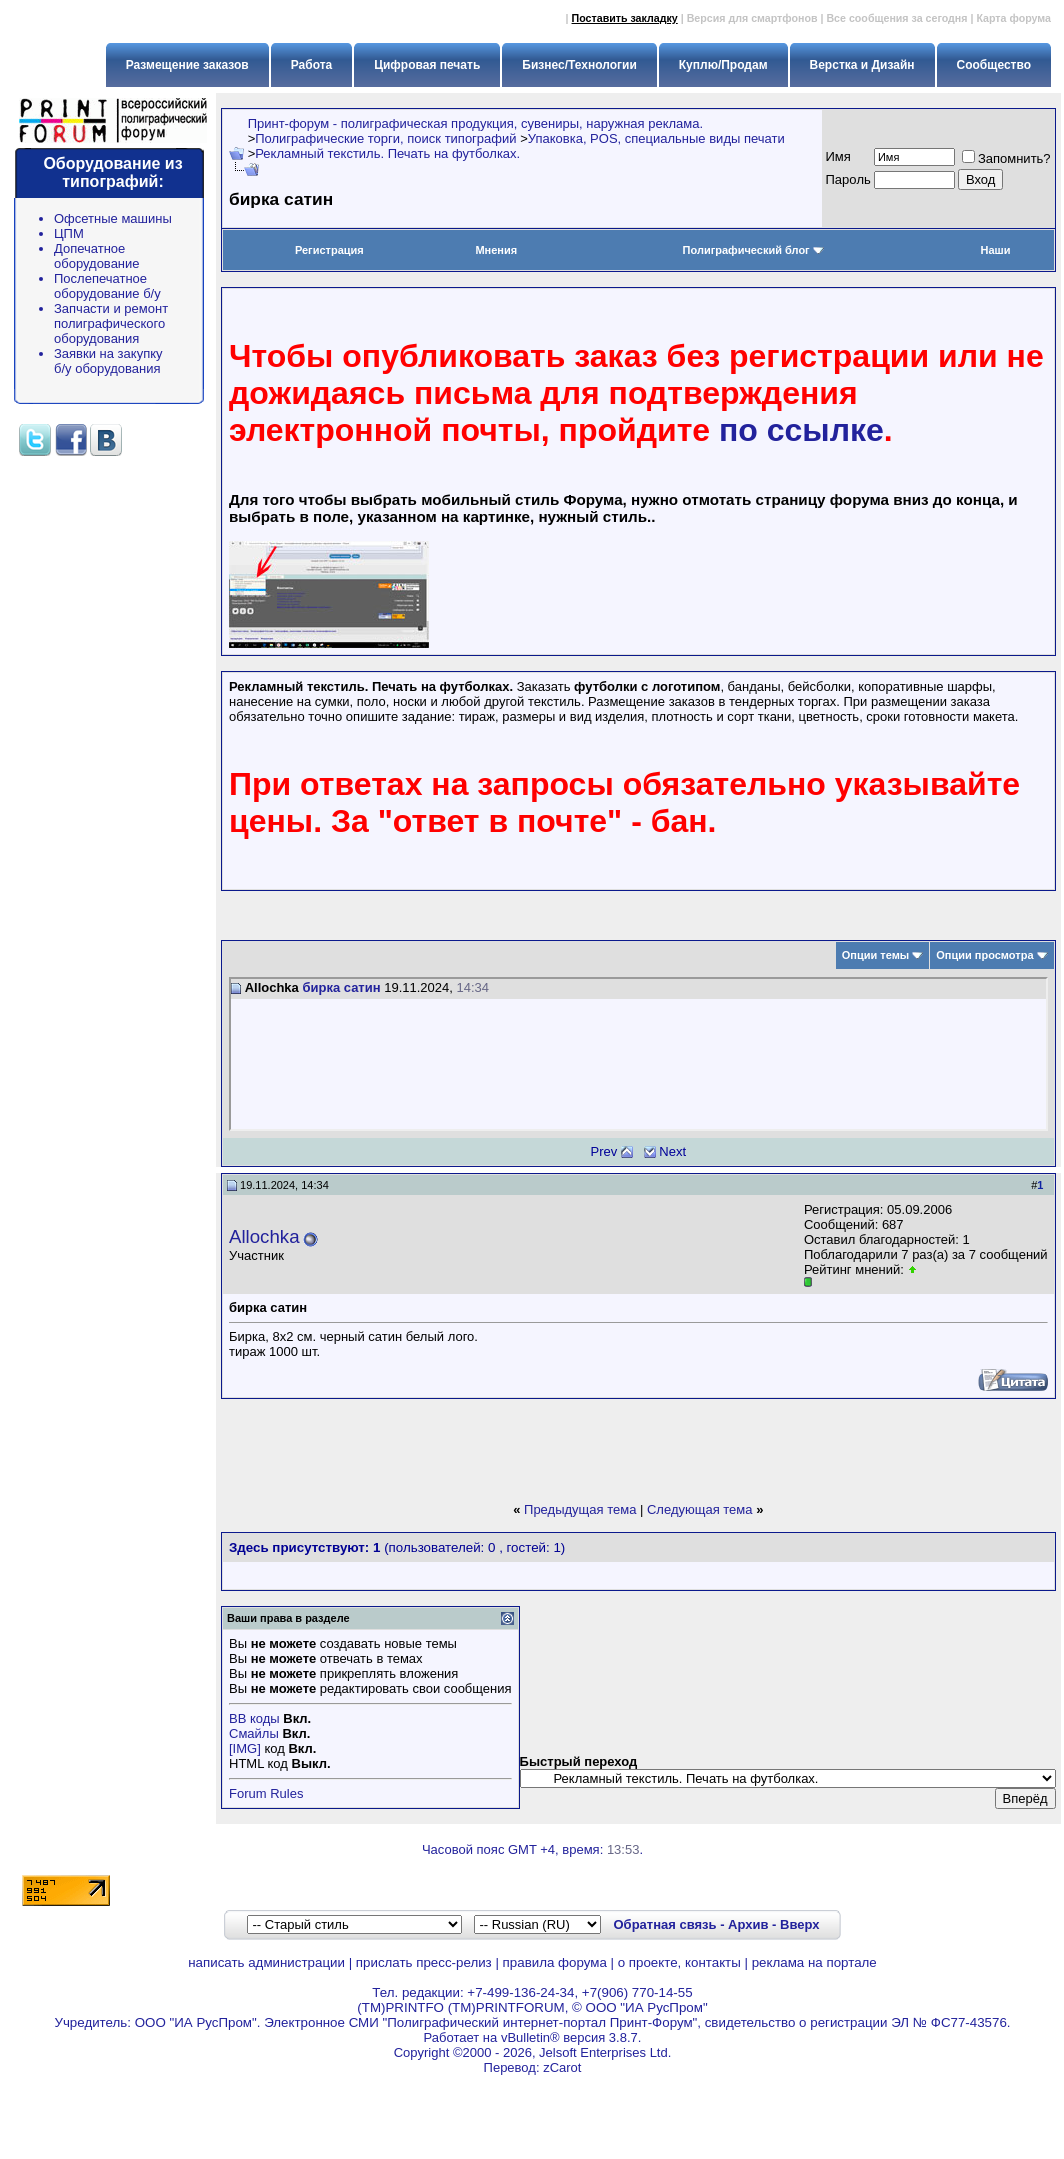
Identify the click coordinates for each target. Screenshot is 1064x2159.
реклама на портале (814, 1962)
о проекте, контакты (679, 1962)
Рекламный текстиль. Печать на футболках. (387, 153)
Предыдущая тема (580, 1509)
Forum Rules (266, 1793)
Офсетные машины (113, 218)
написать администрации (266, 1962)
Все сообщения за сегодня (896, 18)
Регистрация (329, 250)
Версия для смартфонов (752, 18)
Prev (604, 1151)
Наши (995, 250)
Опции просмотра (984, 955)
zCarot (562, 2067)
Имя (838, 156)
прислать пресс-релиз (424, 1962)
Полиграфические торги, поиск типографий (385, 138)
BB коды (254, 1718)
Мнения (496, 250)
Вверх (799, 1924)
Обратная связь (664, 1924)
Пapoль (848, 179)
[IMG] (245, 1748)
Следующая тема (700, 1509)
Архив (748, 1924)
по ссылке (801, 430)
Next (672, 1151)
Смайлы (254, 1733)
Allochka (264, 1236)
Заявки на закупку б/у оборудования (108, 361)
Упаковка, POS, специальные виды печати (656, 138)
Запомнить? (1006, 158)
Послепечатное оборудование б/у (107, 286)
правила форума (555, 1962)
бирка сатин (341, 987)
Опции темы (875, 955)
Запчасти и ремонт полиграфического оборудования (111, 323)
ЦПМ (69, 233)
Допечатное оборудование (97, 256)
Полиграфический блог (753, 250)
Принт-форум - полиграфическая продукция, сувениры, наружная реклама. (475, 123)
